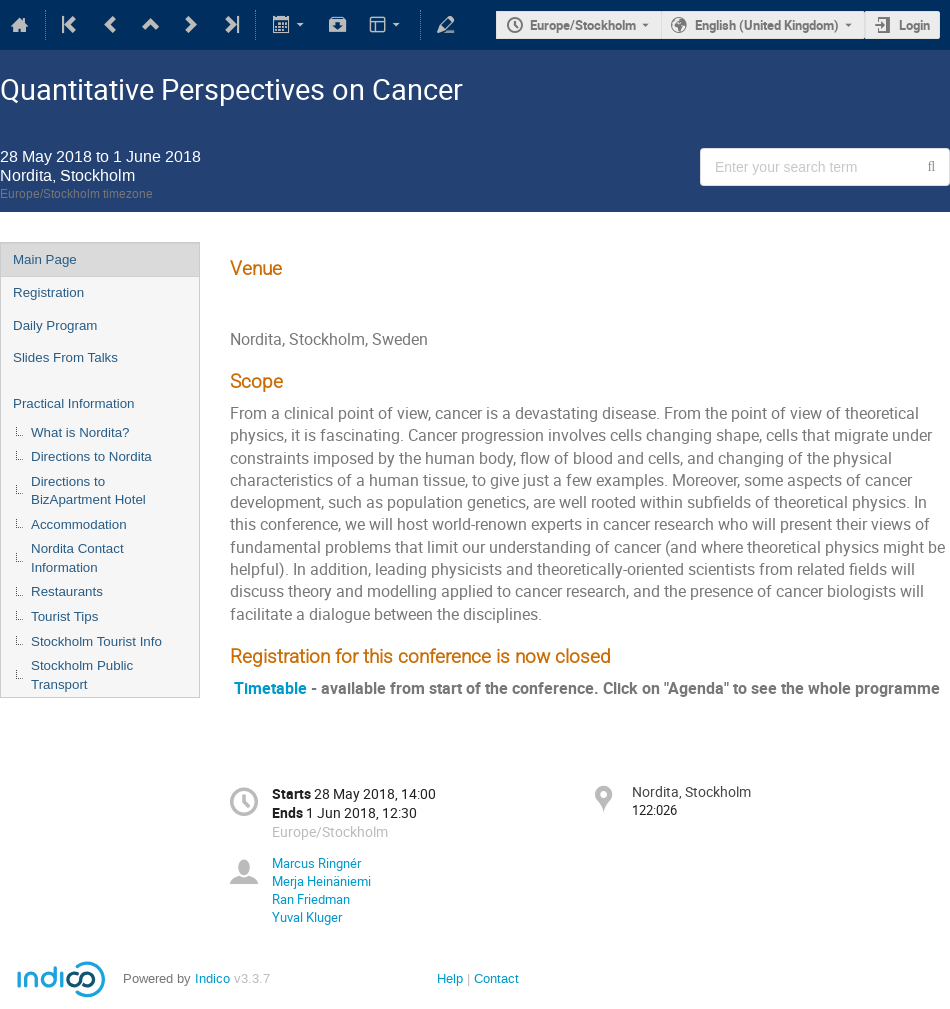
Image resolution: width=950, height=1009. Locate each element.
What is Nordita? (80, 432)
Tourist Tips (64, 616)
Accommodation (79, 524)
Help (450, 978)
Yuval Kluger (307, 917)
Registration (48, 292)
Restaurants (67, 591)
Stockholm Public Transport (82, 675)
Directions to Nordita (91, 456)
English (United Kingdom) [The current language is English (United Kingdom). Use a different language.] (767, 25)
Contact (496, 978)
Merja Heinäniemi (321, 881)
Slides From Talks (65, 357)
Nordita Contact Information (77, 558)
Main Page (45, 259)
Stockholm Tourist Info (96, 641)
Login (914, 25)
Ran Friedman (311, 899)
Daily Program (55, 325)
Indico (212, 978)
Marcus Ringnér (316, 863)
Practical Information (73, 403)
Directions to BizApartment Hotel (88, 491)
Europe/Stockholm (583, 25)
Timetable (270, 688)
